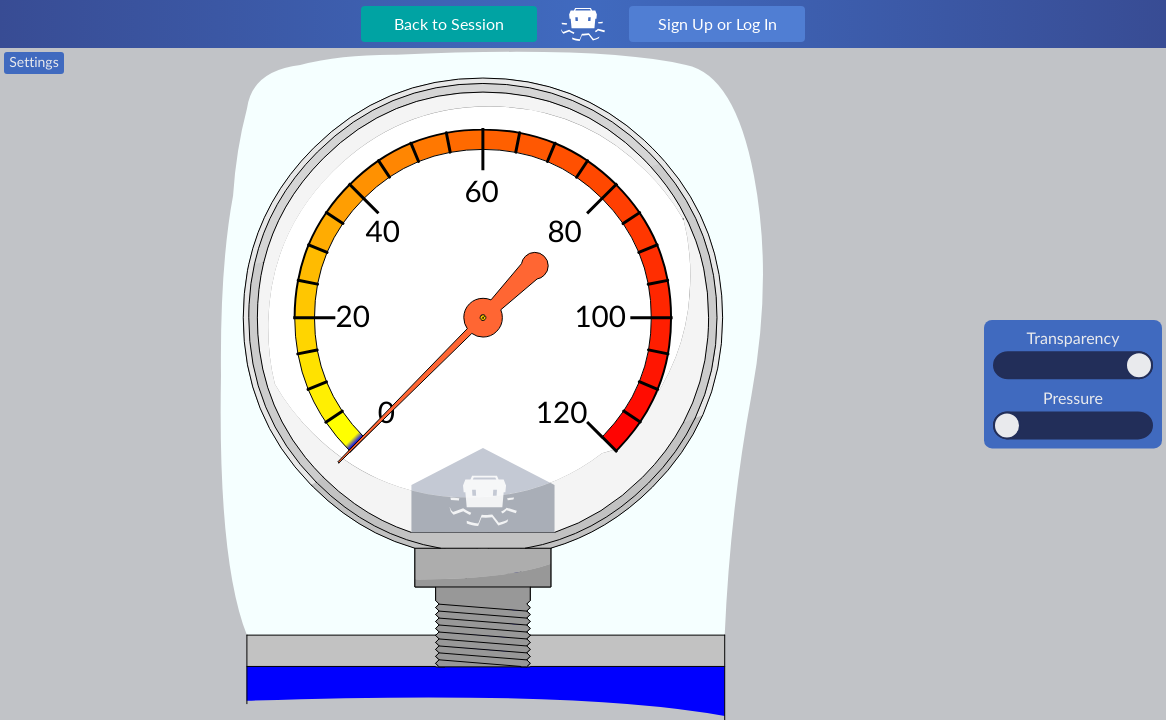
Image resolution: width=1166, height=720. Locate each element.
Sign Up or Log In (717, 23)
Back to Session (449, 23)
